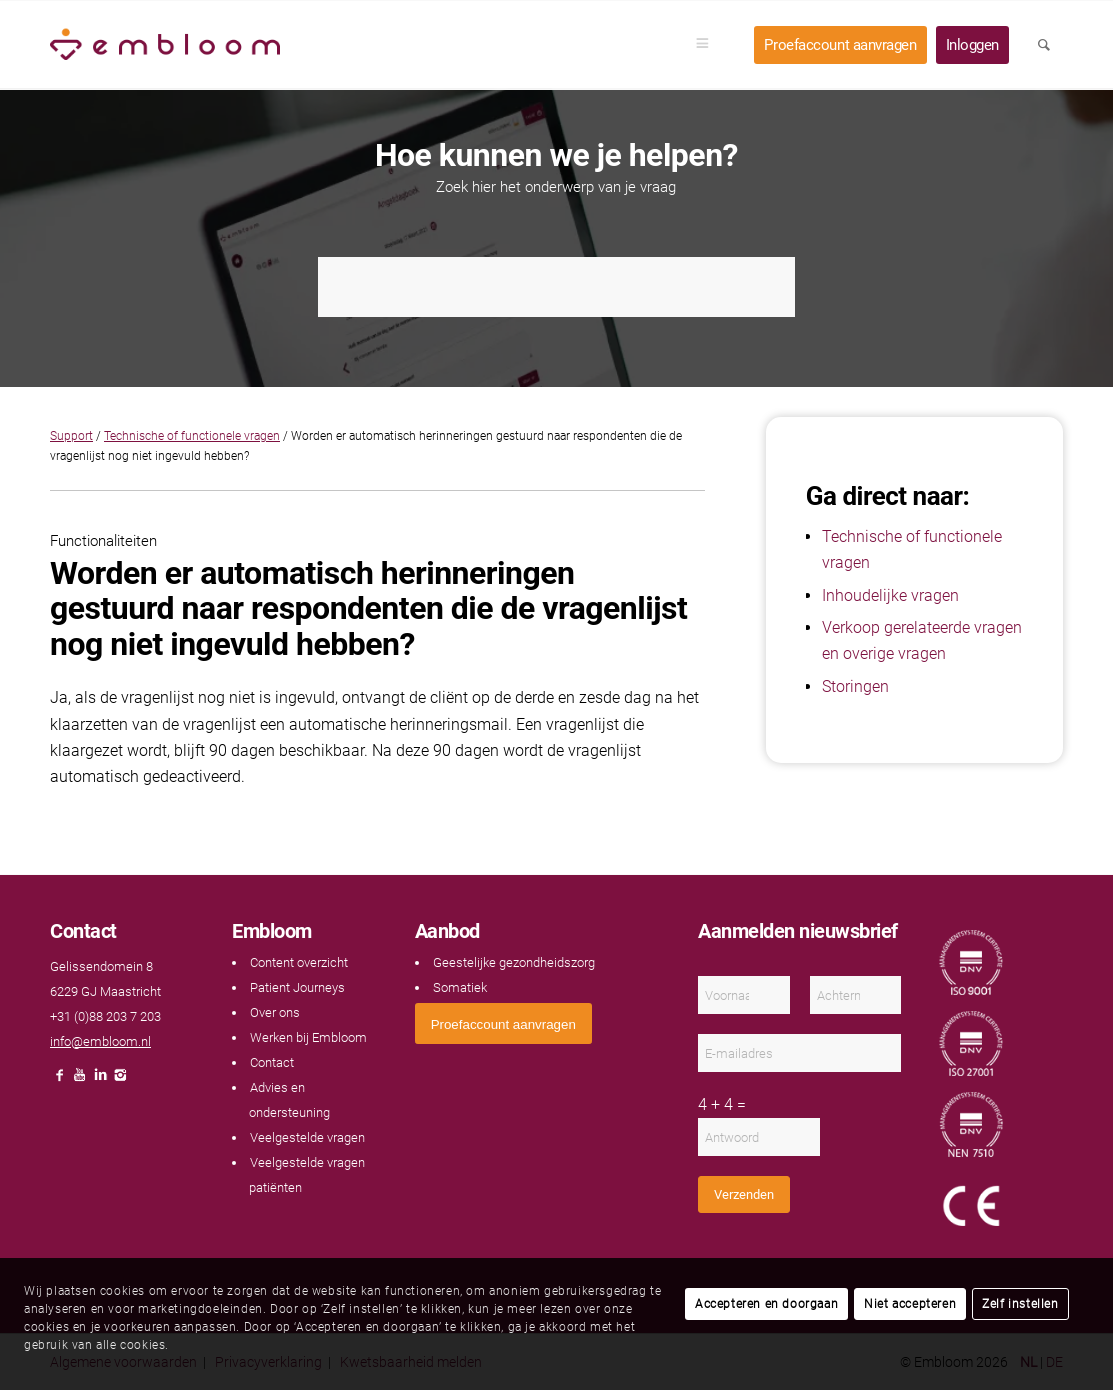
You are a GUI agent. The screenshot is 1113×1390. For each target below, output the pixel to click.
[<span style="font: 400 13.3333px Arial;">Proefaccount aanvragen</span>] (503, 1023)
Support (71, 436)
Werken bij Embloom (308, 1037)
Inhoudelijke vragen (890, 595)
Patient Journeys (297, 987)
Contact (272, 1062)
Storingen (855, 686)
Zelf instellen (1020, 1304)
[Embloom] (165, 45)
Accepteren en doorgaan (766, 1304)
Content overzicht (299, 962)
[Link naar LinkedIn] (100, 1080)
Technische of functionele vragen (192, 436)
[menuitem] (709, 45)
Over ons (275, 1012)
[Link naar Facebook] (60, 1080)
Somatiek (460, 987)
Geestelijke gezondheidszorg (514, 962)
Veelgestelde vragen (307, 1137)
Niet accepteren (910, 1304)
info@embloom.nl (100, 1041)
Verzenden (744, 1194)
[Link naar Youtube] (80, 1080)
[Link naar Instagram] (120, 1080)
